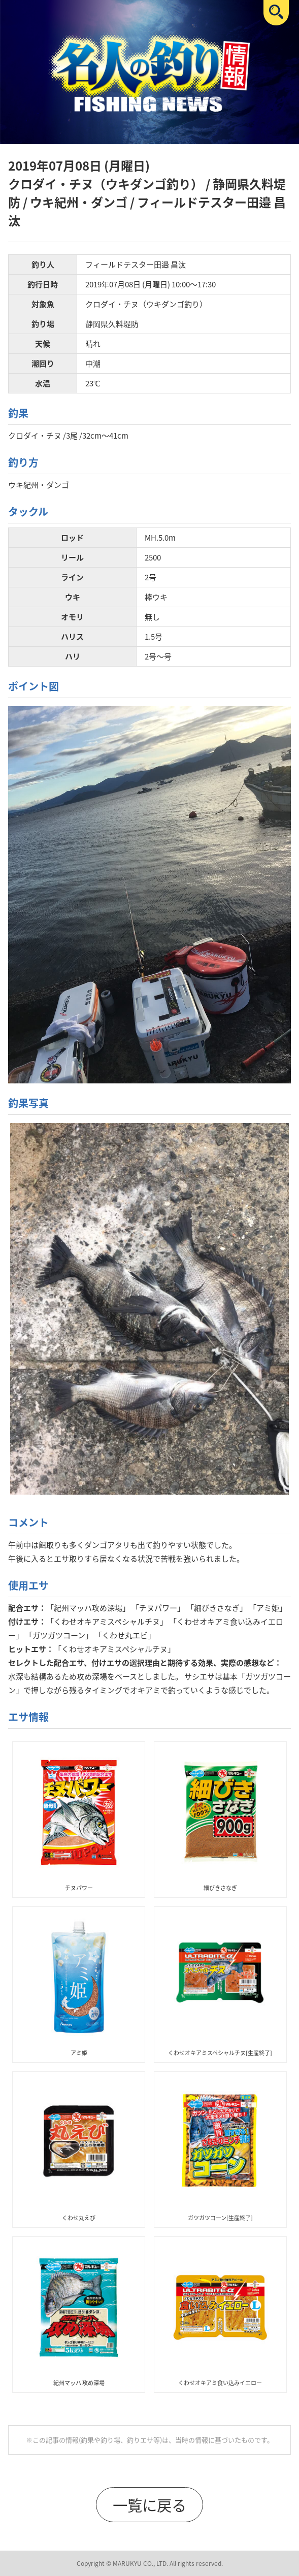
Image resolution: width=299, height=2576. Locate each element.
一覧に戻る (149, 2505)
